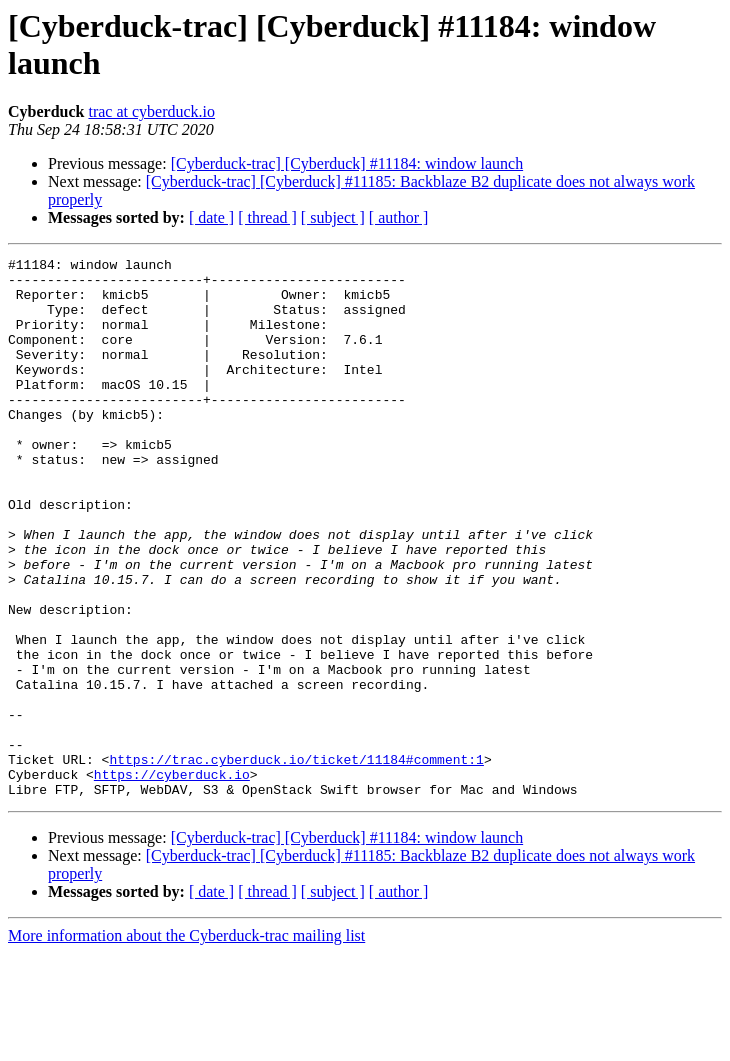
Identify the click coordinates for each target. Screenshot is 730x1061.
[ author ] (399, 217)
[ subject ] (333, 217)
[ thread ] (267, 217)
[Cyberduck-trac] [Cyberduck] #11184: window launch (347, 163)
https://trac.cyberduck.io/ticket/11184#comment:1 (296, 861)
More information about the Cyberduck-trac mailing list (186, 1043)
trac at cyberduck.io (151, 111)
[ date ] (211, 217)
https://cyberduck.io (172, 879)
